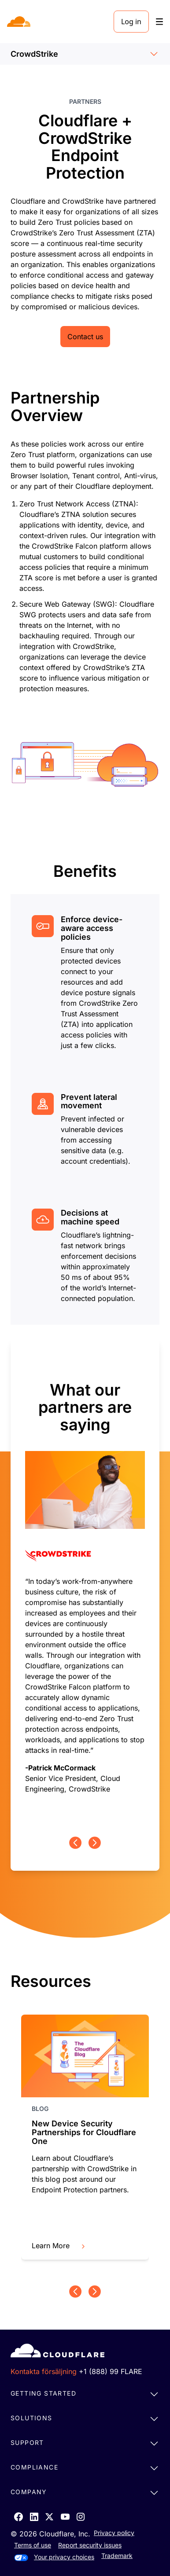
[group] (85, 1587)
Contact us (85, 336)
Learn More (59, 2245)
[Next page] (95, 1842)
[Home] (19, 21)
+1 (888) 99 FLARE (110, 2371)
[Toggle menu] (159, 22)
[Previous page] (75, 1842)
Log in (131, 21)
